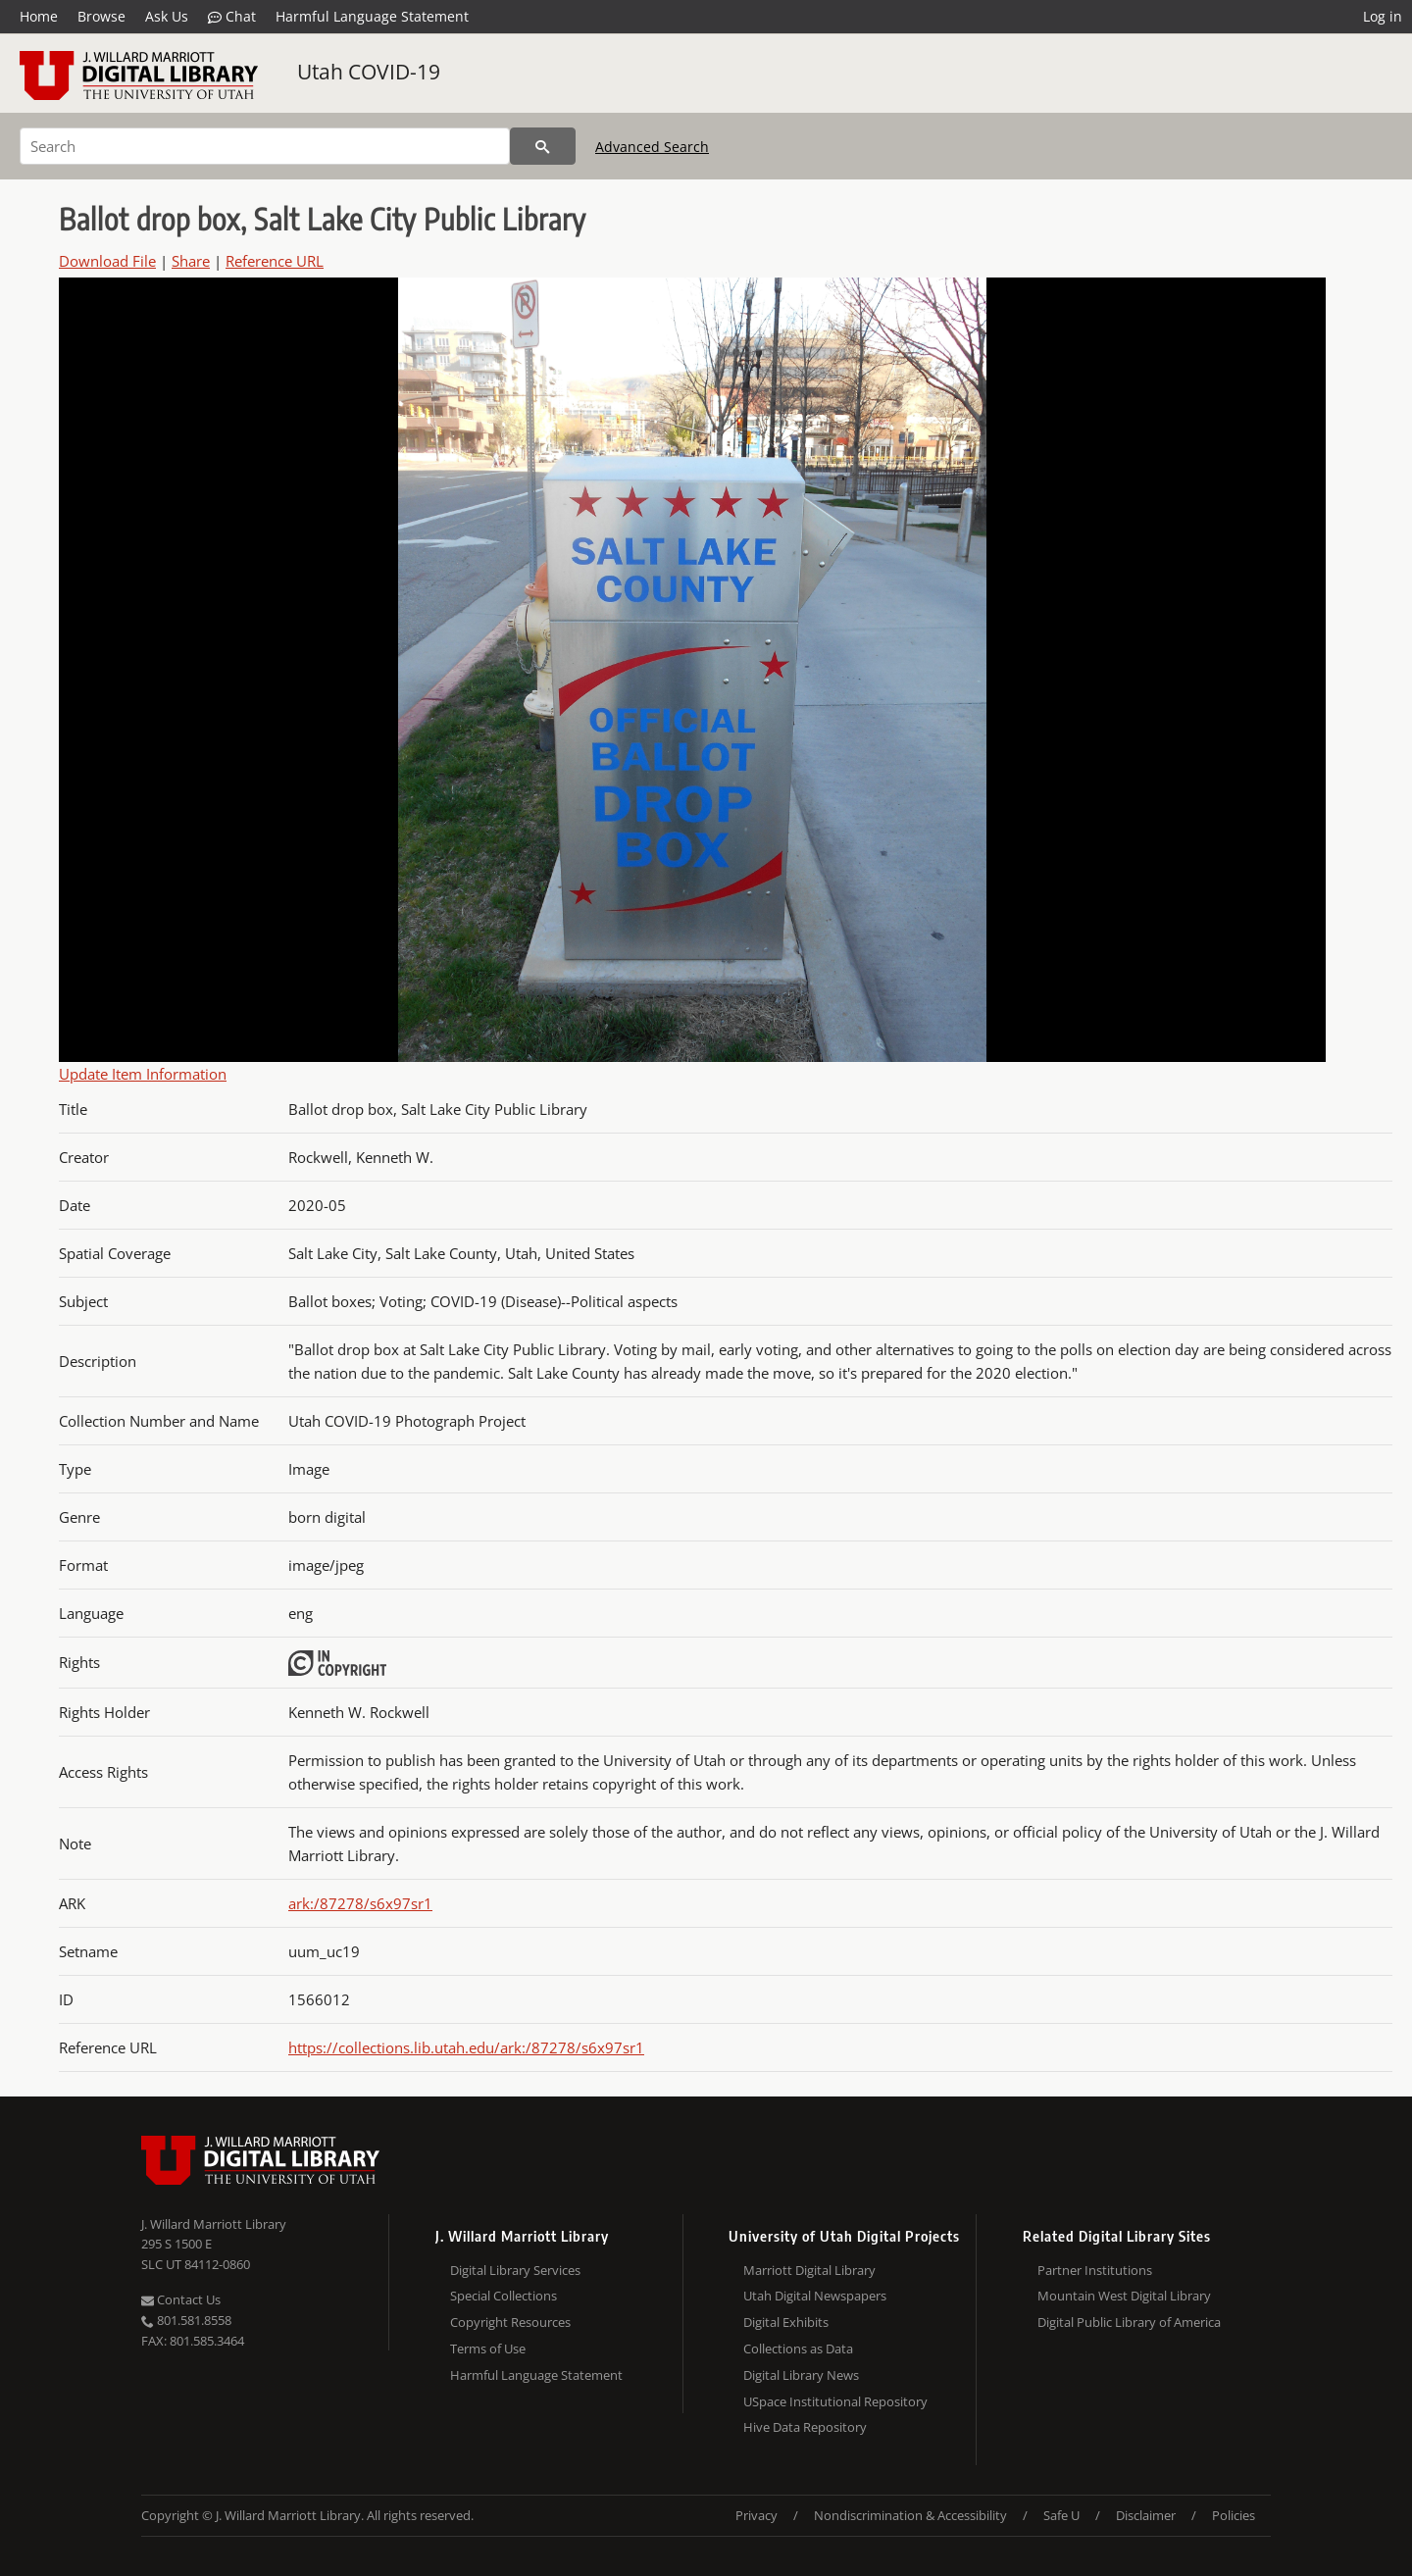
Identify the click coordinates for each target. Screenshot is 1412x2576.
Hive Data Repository (805, 2427)
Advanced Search (652, 146)
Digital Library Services (515, 2270)
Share (191, 261)
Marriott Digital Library (809, 2270)
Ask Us (166, 16)
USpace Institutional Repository (835, 2401)
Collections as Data (798, 2348)
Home (39, 16)
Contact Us (181, 2299)
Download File (107, 261)
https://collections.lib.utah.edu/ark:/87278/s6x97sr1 (466, 2047)
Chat (232, 16)
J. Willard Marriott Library (213, 2224)
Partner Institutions (1094, 2270)
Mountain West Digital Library (1124, 2295)
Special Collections (503, 2295)
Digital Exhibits (786, 2322)
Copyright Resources (510, 2322)
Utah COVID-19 (368, 71)
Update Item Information (143, 1074)
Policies (1233, 2515)
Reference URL (275, 261)
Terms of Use (488, 2348)
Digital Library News (801, 2375)
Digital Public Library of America (1129, 2322)
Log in (1382, 16)
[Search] (265, 146)
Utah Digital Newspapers (814, 2295)
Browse (101, 16)
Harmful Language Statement (372, 16)
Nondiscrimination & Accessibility (910, 2515)
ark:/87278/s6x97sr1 (360, 1903)
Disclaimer (1146, 2515)
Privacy (756, 2515)
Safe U (1061, 2515)
